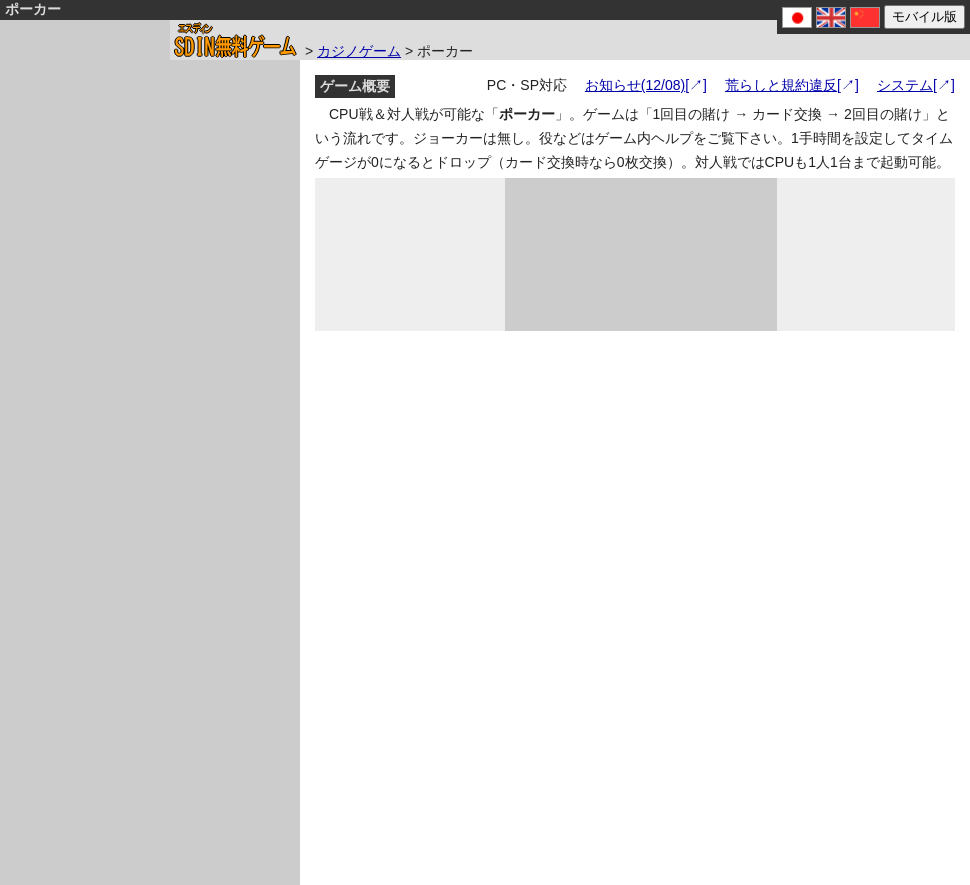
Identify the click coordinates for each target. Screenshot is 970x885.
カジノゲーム (359, 51)
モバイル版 (924, 16)
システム (905, 85)
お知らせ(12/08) (635, 85)
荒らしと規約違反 (781, 85)
